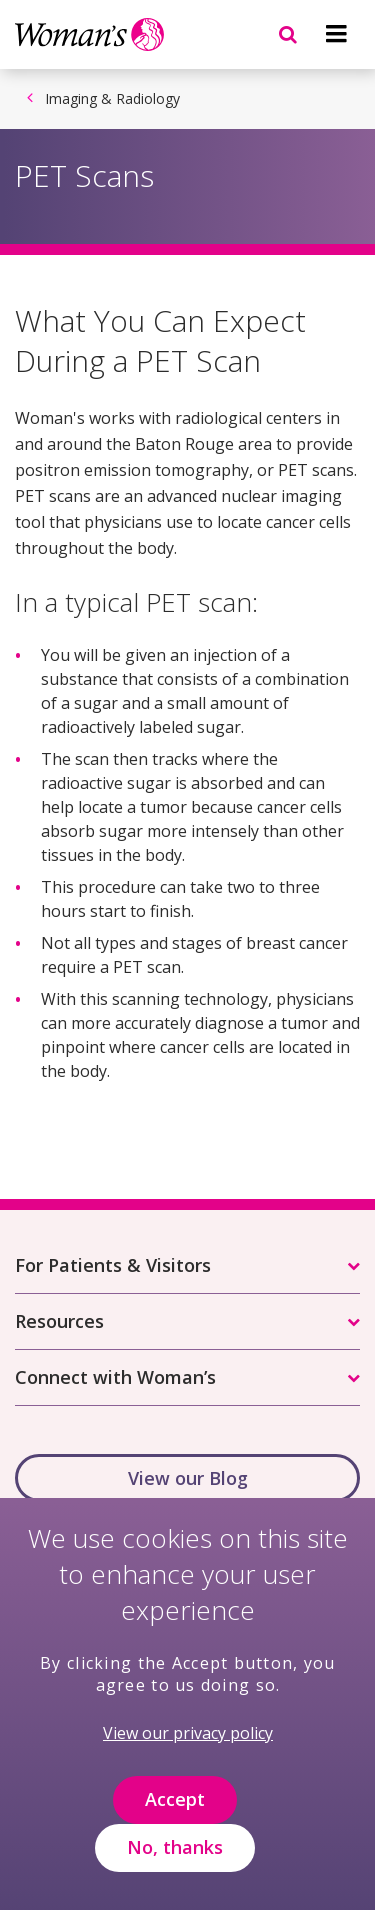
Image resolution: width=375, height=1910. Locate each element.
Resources (59, 1321)
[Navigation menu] (336, 34)
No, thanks (175, 1867)
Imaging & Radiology (112, 98)
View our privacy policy (188, 1753)
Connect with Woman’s (115, 1377)
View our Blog (188, 1478)
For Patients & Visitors (113, 1265)
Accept (175, 1819)
